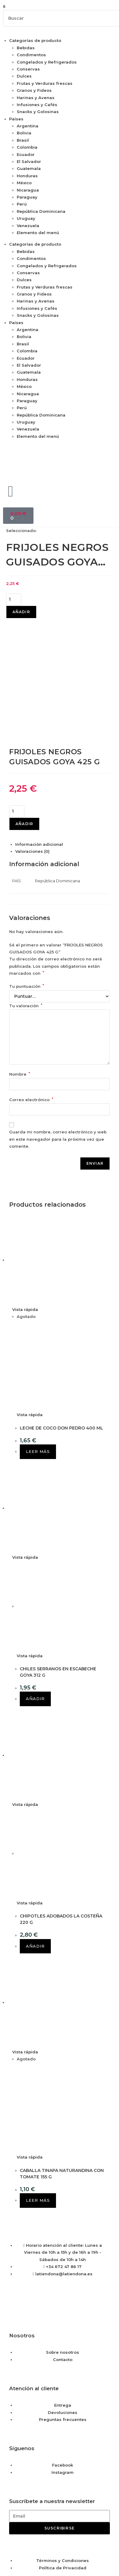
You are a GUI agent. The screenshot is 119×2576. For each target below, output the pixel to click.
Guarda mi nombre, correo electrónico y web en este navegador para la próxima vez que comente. (58, 1046)
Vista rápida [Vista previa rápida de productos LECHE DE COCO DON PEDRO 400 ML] (25, 1216)
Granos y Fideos (34, 90)
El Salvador (29, 161)
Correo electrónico (31, 1006)
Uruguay (26, 218)
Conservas (28, 69)
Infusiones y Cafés (37, 104)
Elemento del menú (38, 232)
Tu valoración (25, 912)
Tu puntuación (26, 893)
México (24, 182)
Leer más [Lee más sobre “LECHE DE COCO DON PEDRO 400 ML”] (38, 1358)
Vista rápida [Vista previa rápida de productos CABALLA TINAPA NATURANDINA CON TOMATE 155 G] (25, 1958)
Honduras (27, 175)
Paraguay (27, 197)
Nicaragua (28, 190)
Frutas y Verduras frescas (44, 83)
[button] (59, 6)
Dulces (24, 76)
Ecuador (26, 154)
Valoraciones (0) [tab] (32, 758)
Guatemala (29, 168)
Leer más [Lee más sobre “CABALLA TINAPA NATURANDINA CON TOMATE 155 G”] (38, 2106)
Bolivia (24, 132)
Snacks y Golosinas (38, 111)
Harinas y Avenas (35, 97)
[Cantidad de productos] (13, 599)
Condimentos (31, 54)
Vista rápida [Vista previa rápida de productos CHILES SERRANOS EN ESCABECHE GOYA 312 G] (25, 1463)
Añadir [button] (35, 1605)
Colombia (27, 147)
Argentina (27, 125)
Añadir (21, 612)
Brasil (23, 140)
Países (16, 118)
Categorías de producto (35, 40)
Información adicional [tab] (39, 751)
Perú (22, 204)
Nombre (19, 980)
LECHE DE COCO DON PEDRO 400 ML (61, 1334)
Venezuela (28, 225)
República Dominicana (41, 211)
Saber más (76, 2559)
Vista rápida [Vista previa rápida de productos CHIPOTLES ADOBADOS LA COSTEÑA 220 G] (25, 1711)
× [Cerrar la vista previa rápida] (1, 2521)
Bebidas (26, 47)
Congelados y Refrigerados (47, 62)
